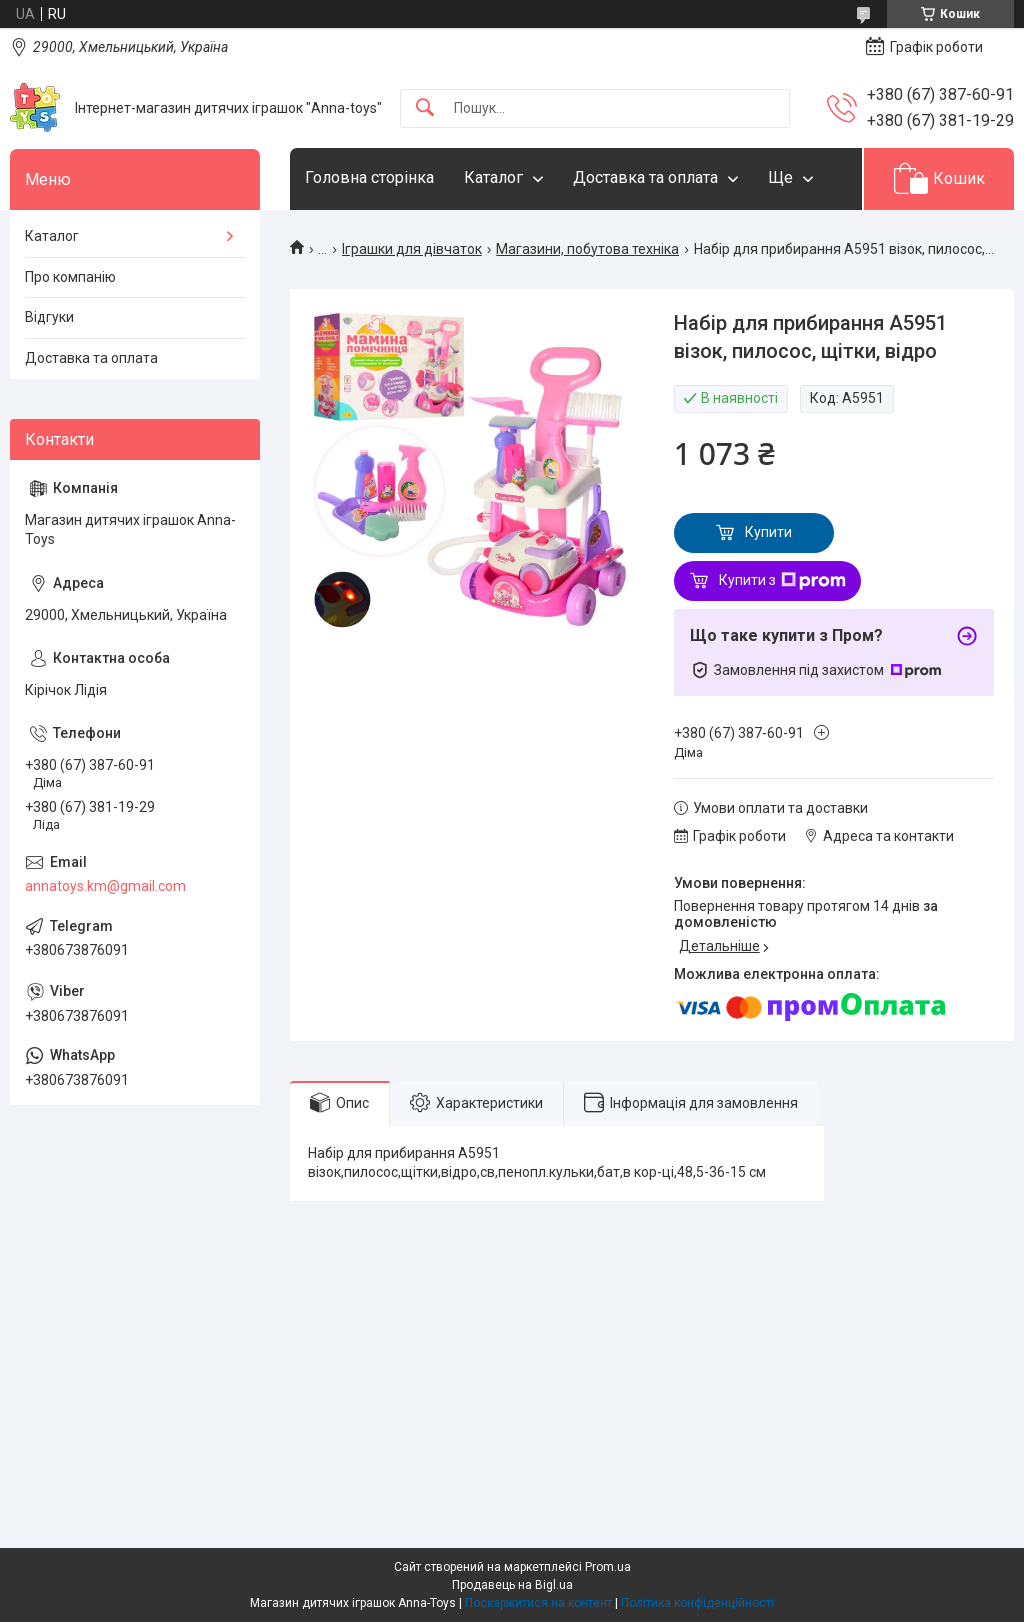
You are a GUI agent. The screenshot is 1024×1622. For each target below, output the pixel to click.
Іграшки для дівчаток (412, 249)
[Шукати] (425, 108)
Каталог (493, 177)
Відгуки (49, 317)
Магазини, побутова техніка (587, 249)
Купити (768, 532)
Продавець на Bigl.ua (512, 1585)
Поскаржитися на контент (538, 1603)
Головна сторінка (369, 177)
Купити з (782, 581)
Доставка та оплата (645, 177)
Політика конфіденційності (697, 1603)
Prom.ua (608, 1567)
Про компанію (70, 277)
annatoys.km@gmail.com (105, 886)
